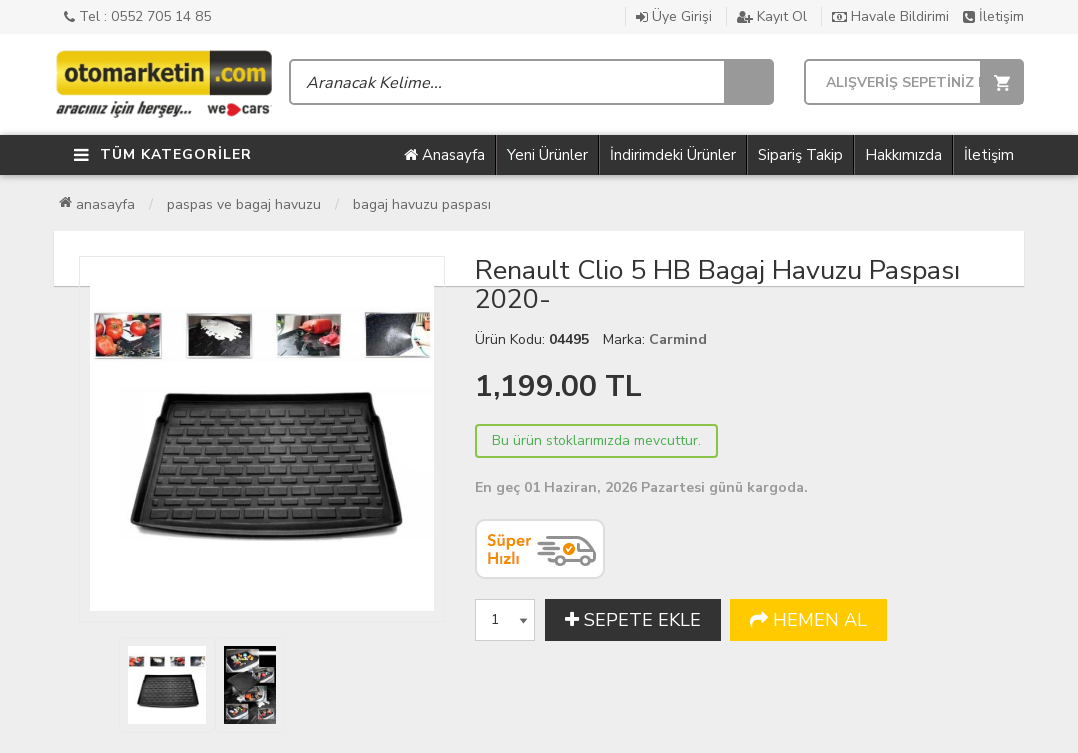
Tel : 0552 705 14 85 (137, 16)
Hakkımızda (903, 155)
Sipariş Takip (800, 155)
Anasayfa (444, 155)
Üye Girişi (674, 16)
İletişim (993, 16)
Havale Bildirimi (890, 16)
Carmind (678, 339)
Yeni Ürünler (547, 155)
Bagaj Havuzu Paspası (422, 204)
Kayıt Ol (772, 16)
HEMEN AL (808, 620)
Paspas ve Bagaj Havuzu (244, 204)
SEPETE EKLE (633, 620)
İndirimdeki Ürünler (673, 155)
